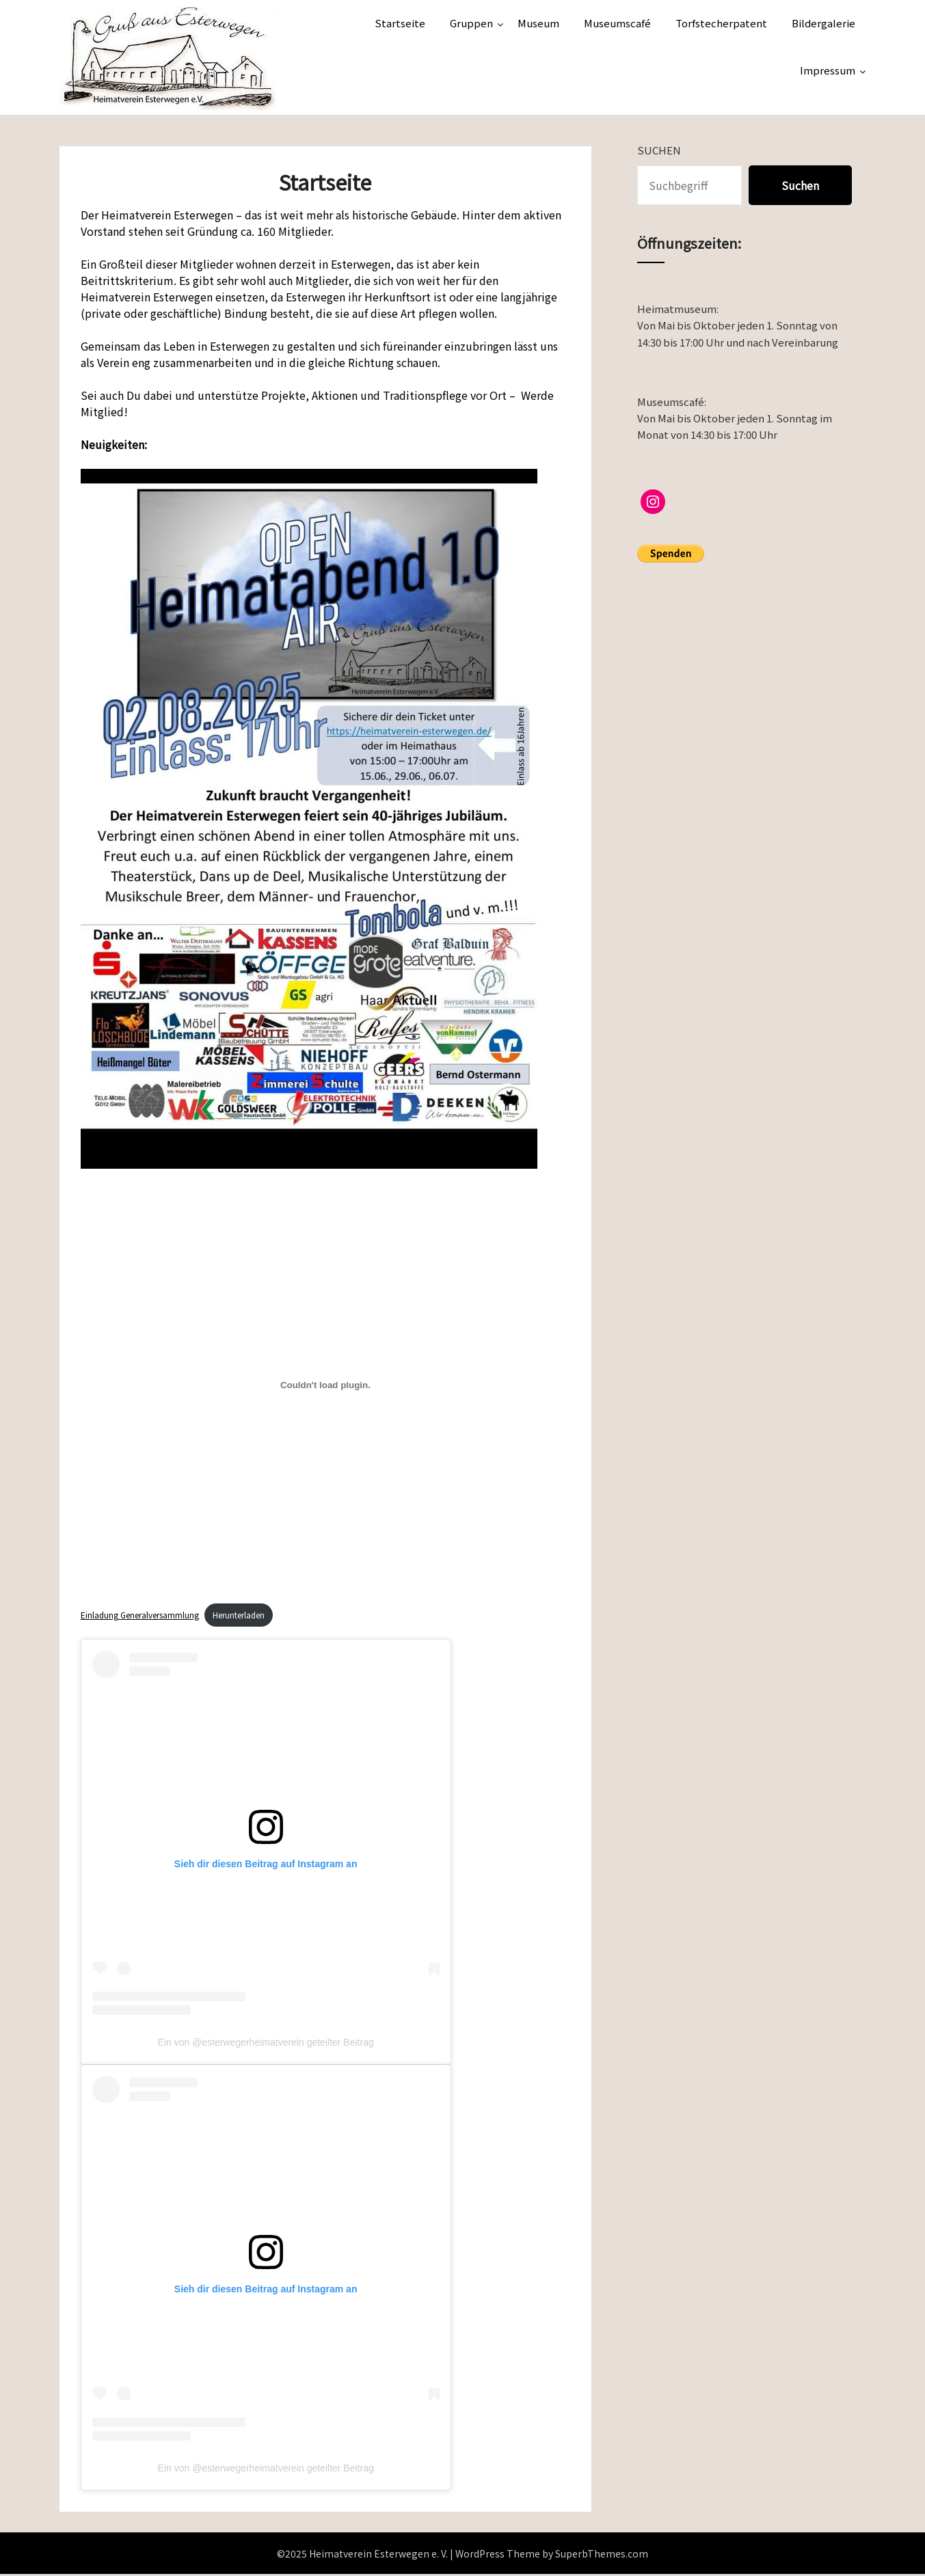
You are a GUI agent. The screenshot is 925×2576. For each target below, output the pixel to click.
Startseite (400, 23)
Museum (538, 23)
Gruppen (471, 23)
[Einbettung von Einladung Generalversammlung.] (326, 1385)
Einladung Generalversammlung (145, 1615)
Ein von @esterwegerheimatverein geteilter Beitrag (266, 2044)
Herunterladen (254, 1615)
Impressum (827, 70)
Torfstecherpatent (721, 23)
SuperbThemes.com (601, 2555)
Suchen (659, 150)
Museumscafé (617, 23)
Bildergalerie (823, 23)
